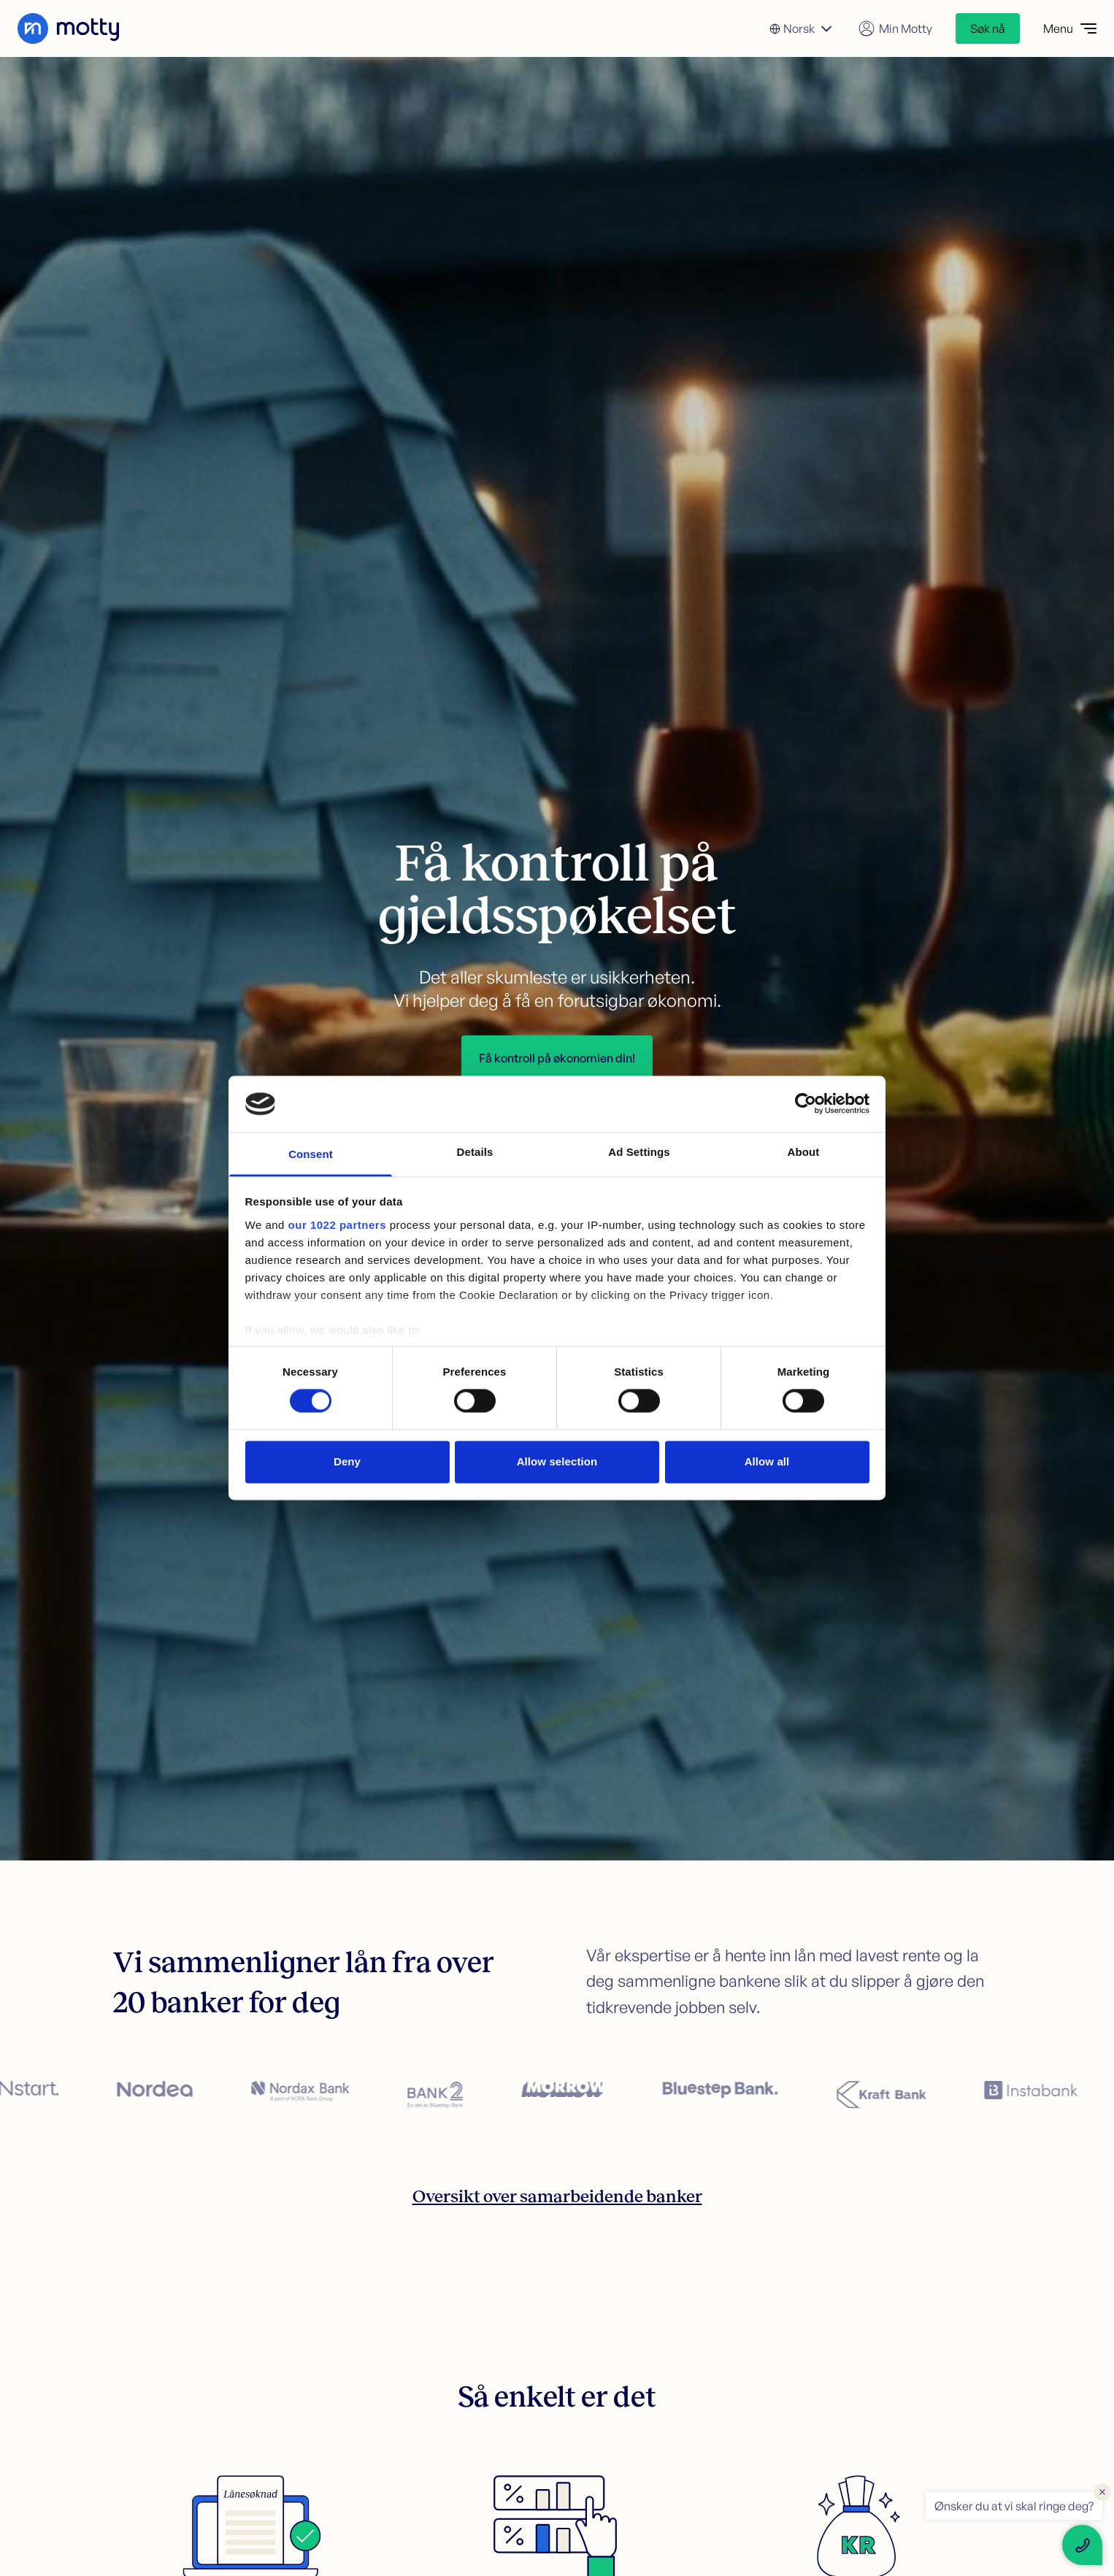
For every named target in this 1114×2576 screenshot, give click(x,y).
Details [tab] (475, 1152)
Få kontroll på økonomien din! (557, 1058)
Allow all (767, 1461)
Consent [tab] (310, 1154)
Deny (347, 1461)
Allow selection (557, 1461)
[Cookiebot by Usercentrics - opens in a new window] (805, 1104)
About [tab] (804, 1152)
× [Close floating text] (1102, 2491)
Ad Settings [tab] (638, 1152)
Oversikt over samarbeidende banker (557, 2196)
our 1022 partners (337, 1225)
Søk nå (987, 28)
